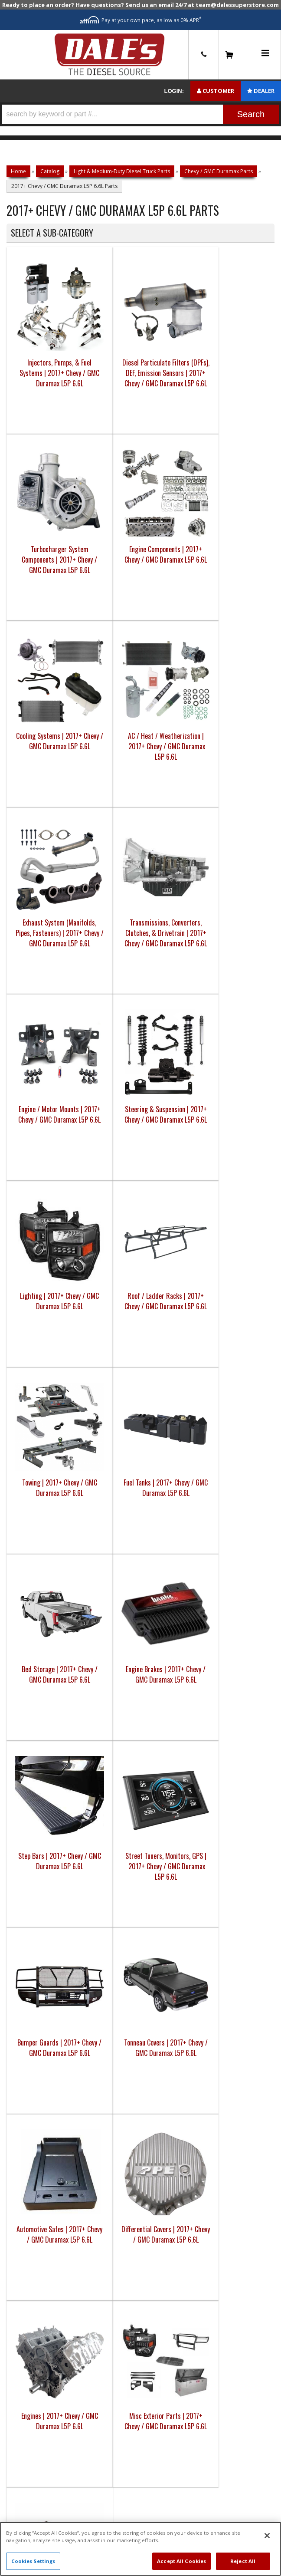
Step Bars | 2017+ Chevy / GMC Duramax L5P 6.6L (36, 1079)
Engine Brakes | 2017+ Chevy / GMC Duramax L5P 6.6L (217, 892)
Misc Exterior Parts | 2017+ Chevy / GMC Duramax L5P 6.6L (217, 1271)
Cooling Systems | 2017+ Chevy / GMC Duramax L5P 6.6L (36, 524)
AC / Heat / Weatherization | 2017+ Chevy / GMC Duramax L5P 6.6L (97, 524)
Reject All (242, 2561)
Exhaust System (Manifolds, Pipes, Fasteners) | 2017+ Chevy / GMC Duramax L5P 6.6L (157, 534)
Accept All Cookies (181, 2561)
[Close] (267, 2535)
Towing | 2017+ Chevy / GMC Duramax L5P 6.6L (37, 892)
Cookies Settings (33, 2561)
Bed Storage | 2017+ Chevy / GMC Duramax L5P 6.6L (157, 892)
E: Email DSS (141, 1783)
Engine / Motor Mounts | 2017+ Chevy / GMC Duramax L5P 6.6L (36, 711)
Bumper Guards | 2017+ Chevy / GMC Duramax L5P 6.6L (157, 1079)
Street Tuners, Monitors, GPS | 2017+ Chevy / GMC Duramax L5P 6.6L (97, 1084)
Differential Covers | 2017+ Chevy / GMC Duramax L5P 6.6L (97, 1271)
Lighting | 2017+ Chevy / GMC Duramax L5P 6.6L (157, 705)
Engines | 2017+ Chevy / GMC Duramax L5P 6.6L (157, 1265)
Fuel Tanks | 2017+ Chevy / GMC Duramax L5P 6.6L (97, 892)
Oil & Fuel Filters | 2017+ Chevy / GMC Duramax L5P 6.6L (36, 1457)
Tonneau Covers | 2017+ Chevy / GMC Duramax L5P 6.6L (217, 1084)
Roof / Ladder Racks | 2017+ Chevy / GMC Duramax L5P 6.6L (217, 711)
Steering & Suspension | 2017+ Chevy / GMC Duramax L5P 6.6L (97, 711)
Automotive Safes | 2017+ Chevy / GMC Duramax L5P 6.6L (36, 1271)
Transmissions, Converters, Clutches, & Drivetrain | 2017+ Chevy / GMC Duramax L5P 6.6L (218, 534)
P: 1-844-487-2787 (140, 1755)
